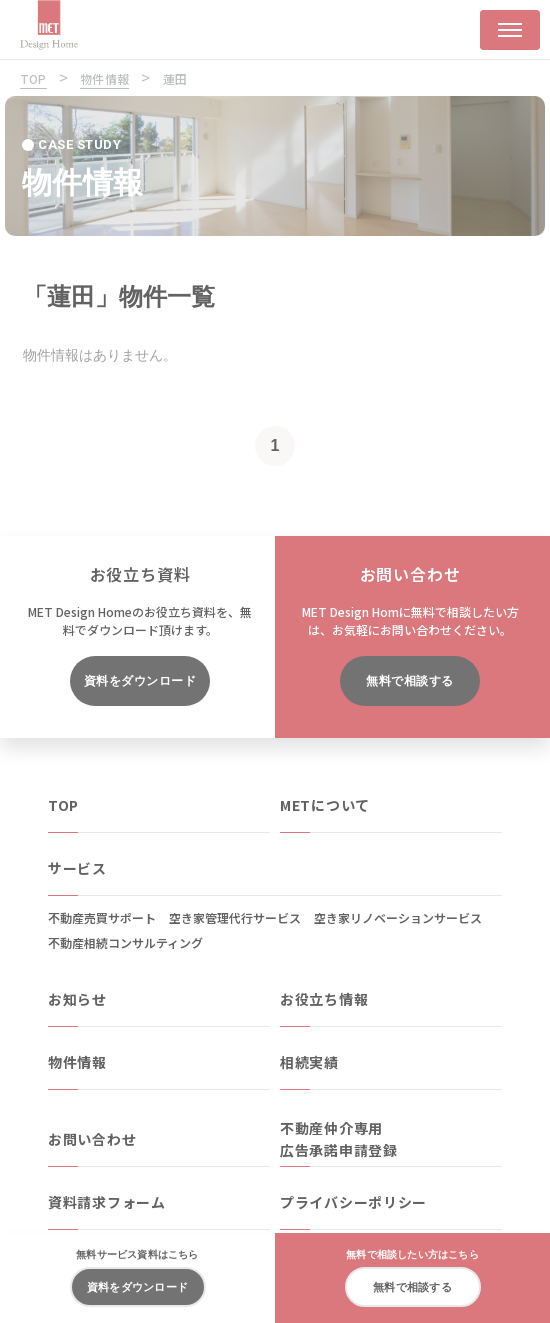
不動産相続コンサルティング (125, 942)
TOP (63, 805)
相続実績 (309, 1062)
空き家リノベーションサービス (398, 917)
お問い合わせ (92, 1139)
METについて (325, 805)
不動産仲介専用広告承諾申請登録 (339, 1139)
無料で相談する (409, 681)
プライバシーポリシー (353, 1202)
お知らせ (77, 999)
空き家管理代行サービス (235, 917)
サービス (77, 868)
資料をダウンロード (140, 681)
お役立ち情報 (324, 999)
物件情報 (77, 1062)
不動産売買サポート (102, 917)
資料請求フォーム (107, 1202)
